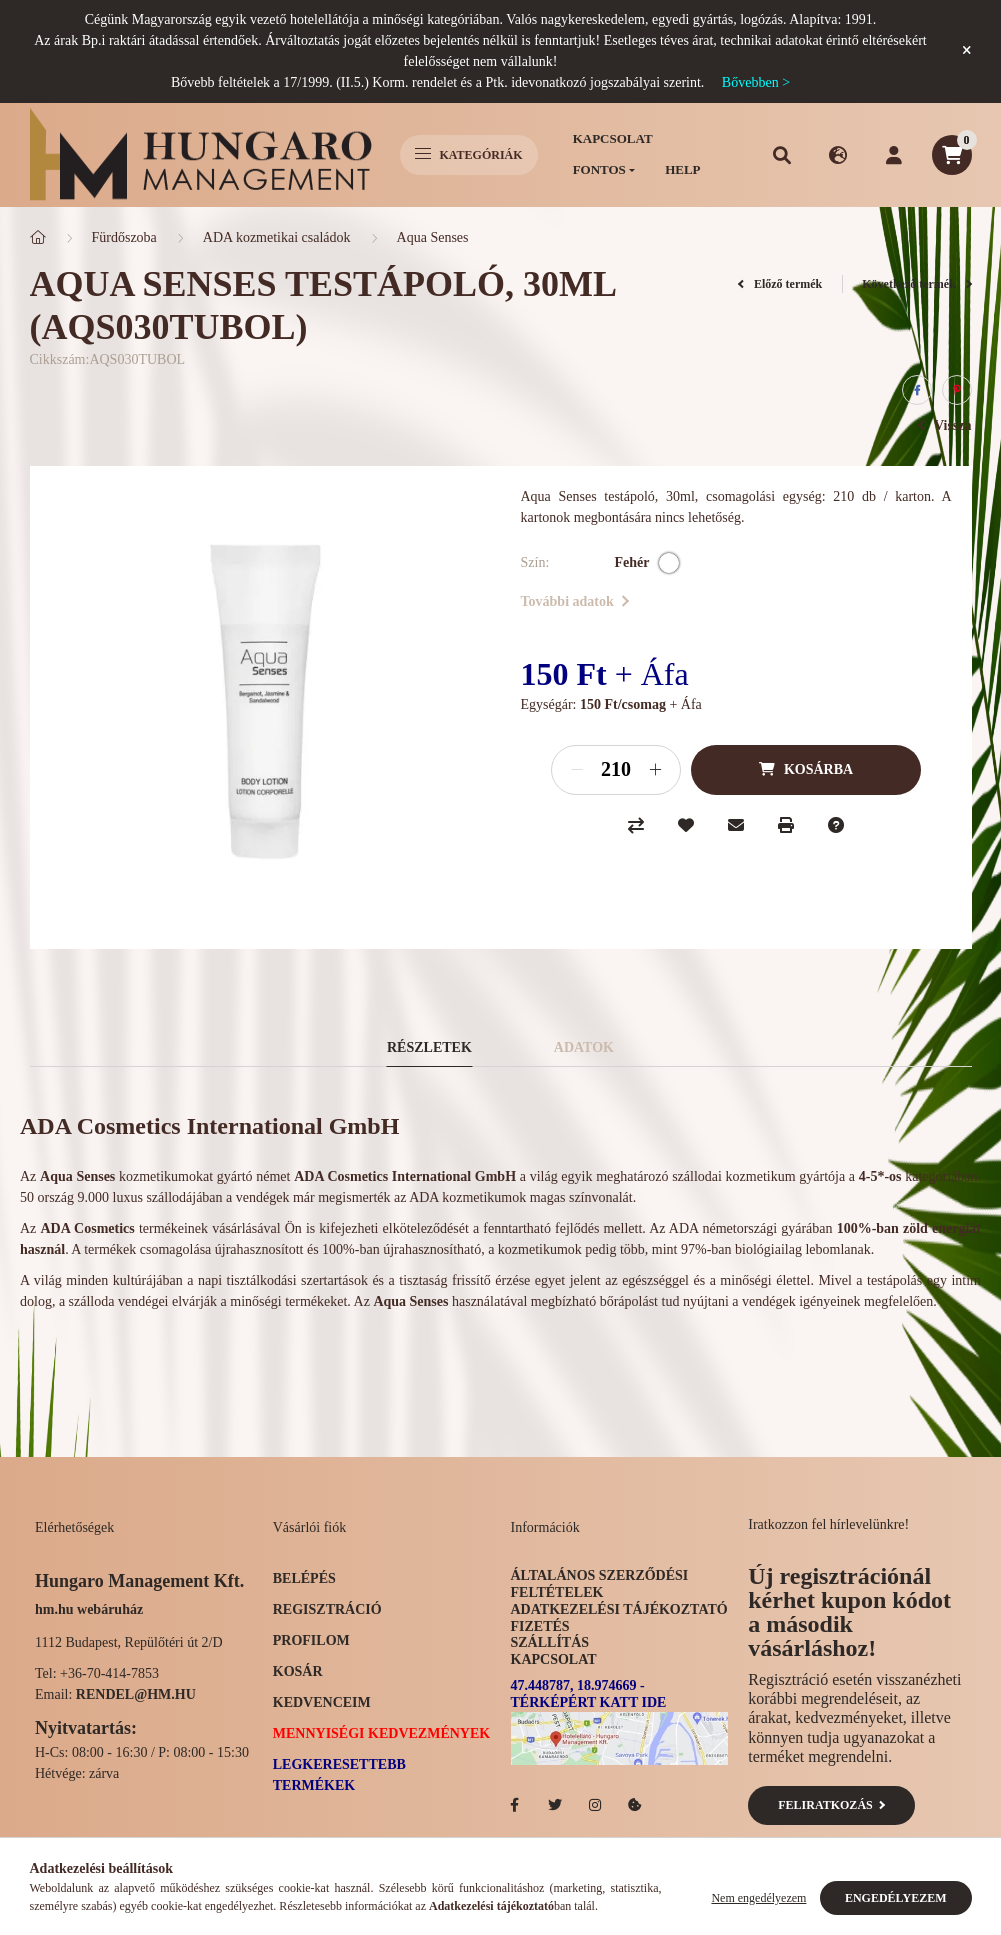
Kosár (298, 1671)
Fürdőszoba (124, 237)
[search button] (782, 155)
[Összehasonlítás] (636, 825)
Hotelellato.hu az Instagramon (595, 1805)
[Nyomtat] (786, 825)
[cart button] (952, 155)
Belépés (304, 1578)
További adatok (575, 601)
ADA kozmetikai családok (277, 237)
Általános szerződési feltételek (600, 1584)
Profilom (311, 1640)
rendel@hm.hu (136, 1694)
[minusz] (577, 770)
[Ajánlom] (736, 825)
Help (682, 169)
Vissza (944, 425)
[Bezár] (967, 51)
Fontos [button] (599, 169)
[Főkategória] (38, 237)
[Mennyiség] (616, 770)
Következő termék (916, 284)
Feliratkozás (831, 1805)
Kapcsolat (613, 138)
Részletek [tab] (429, 1047)
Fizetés (540, 1626)
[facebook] (917, 390)
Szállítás (550, 1642)
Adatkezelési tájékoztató (619, 1609)
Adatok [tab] (584, 1047)
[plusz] (655, 770)
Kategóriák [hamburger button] (469, 155)
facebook (515, 1805)
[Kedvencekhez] (686, 825)
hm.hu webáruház (89, 1609)
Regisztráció (327, 1609)
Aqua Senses (433, 237)
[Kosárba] (806, 770)
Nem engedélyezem (758, 1898)
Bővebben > (756, 82)
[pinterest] (957, 390)
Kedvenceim (322, 1702)
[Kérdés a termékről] (836, 825)
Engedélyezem (896, 1898)
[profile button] (894, 155)
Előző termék (780, 284)
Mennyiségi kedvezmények (381, 1733)
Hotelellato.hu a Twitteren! (555, 1805)
